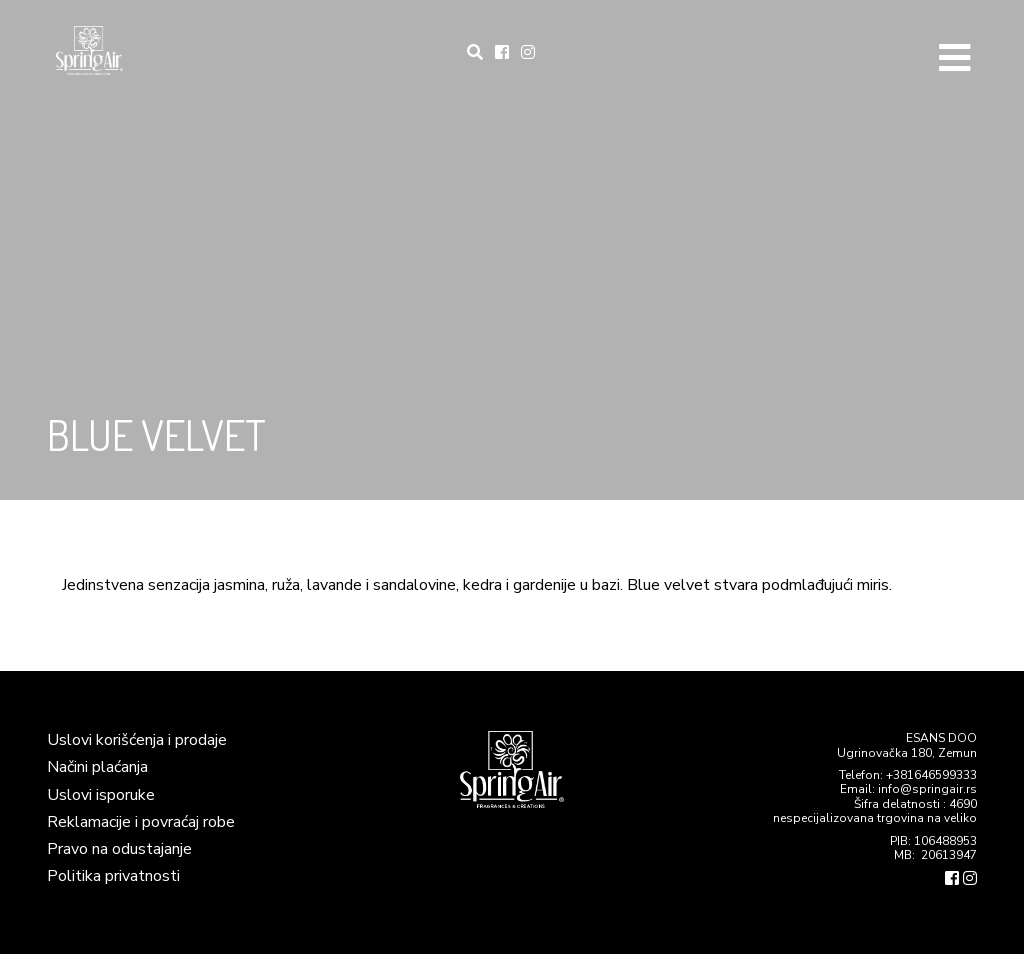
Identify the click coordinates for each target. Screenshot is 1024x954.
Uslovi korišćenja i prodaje (137, 740)
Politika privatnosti (113, 876)
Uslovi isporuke (101, 795)
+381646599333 (931, 775)
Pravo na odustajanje (119, 849)
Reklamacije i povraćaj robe (141, 822)
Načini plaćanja (97, 767)
